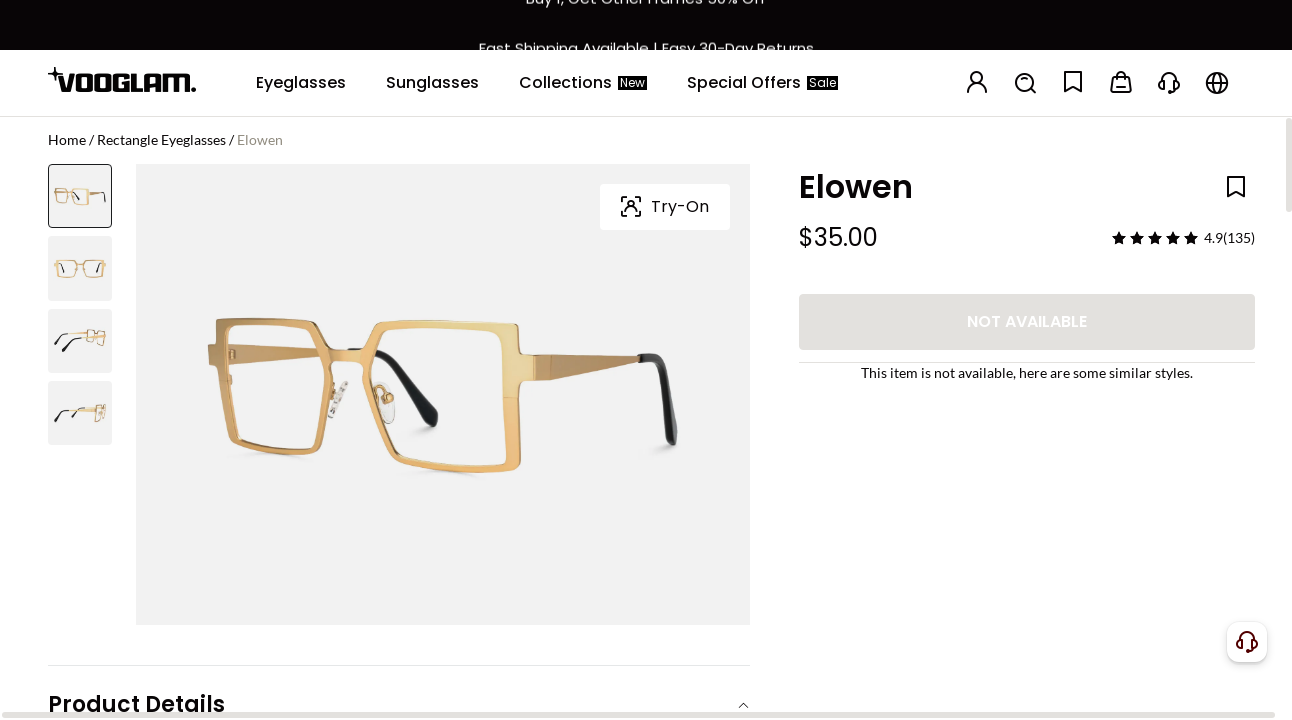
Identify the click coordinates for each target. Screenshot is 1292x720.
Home (67, 139)
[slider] (1155, 238)
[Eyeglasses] (301, 83)
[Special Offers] (762, 83)
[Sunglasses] (432, 83)
